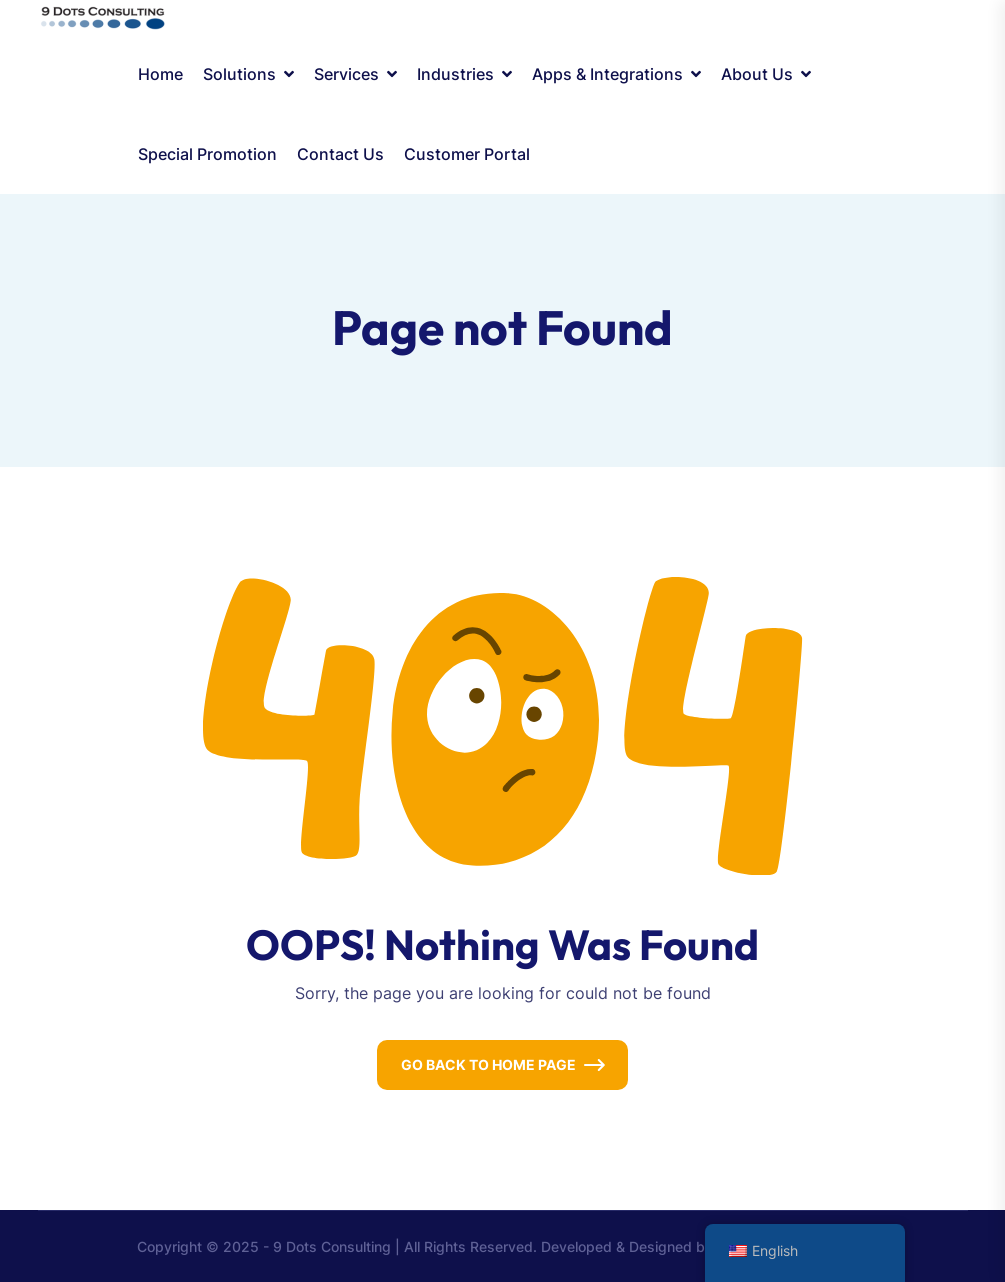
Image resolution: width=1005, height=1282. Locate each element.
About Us (757, 74)
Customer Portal (467, 154)
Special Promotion (207, 154)
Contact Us (340, 154)
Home (160, 74)
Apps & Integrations (607, 74)
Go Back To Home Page (488, 1064)
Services (346, 74)
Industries (455, 74)
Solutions (239, 74)
